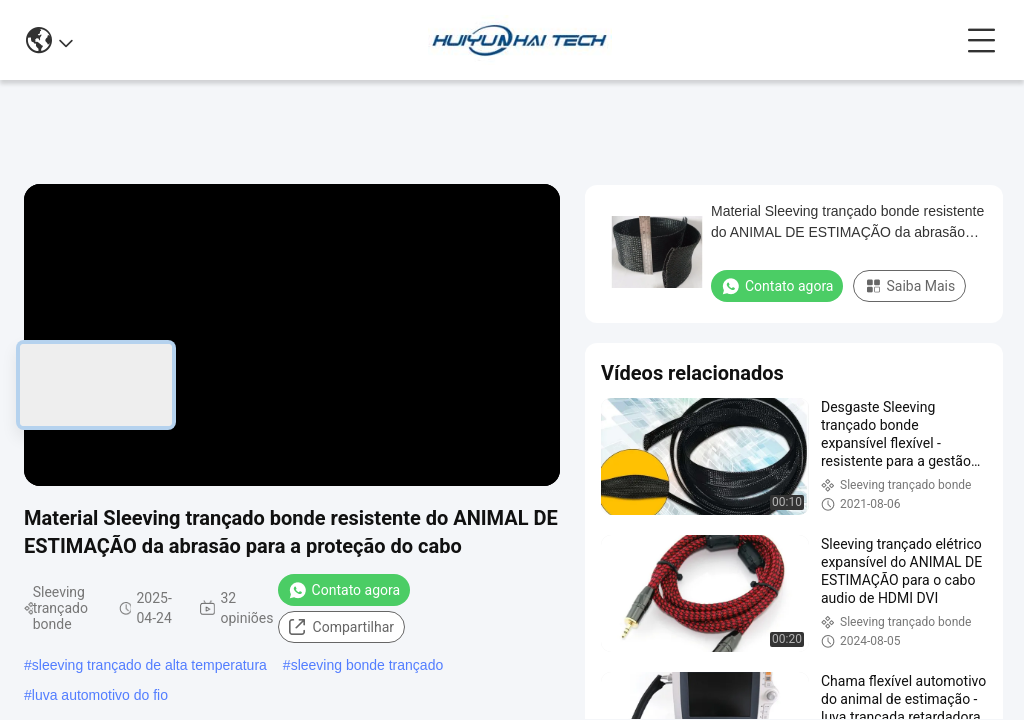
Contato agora (344, 590)
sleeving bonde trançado (367, 665)
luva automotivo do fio (100, 695)
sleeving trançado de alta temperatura (149, 665)
